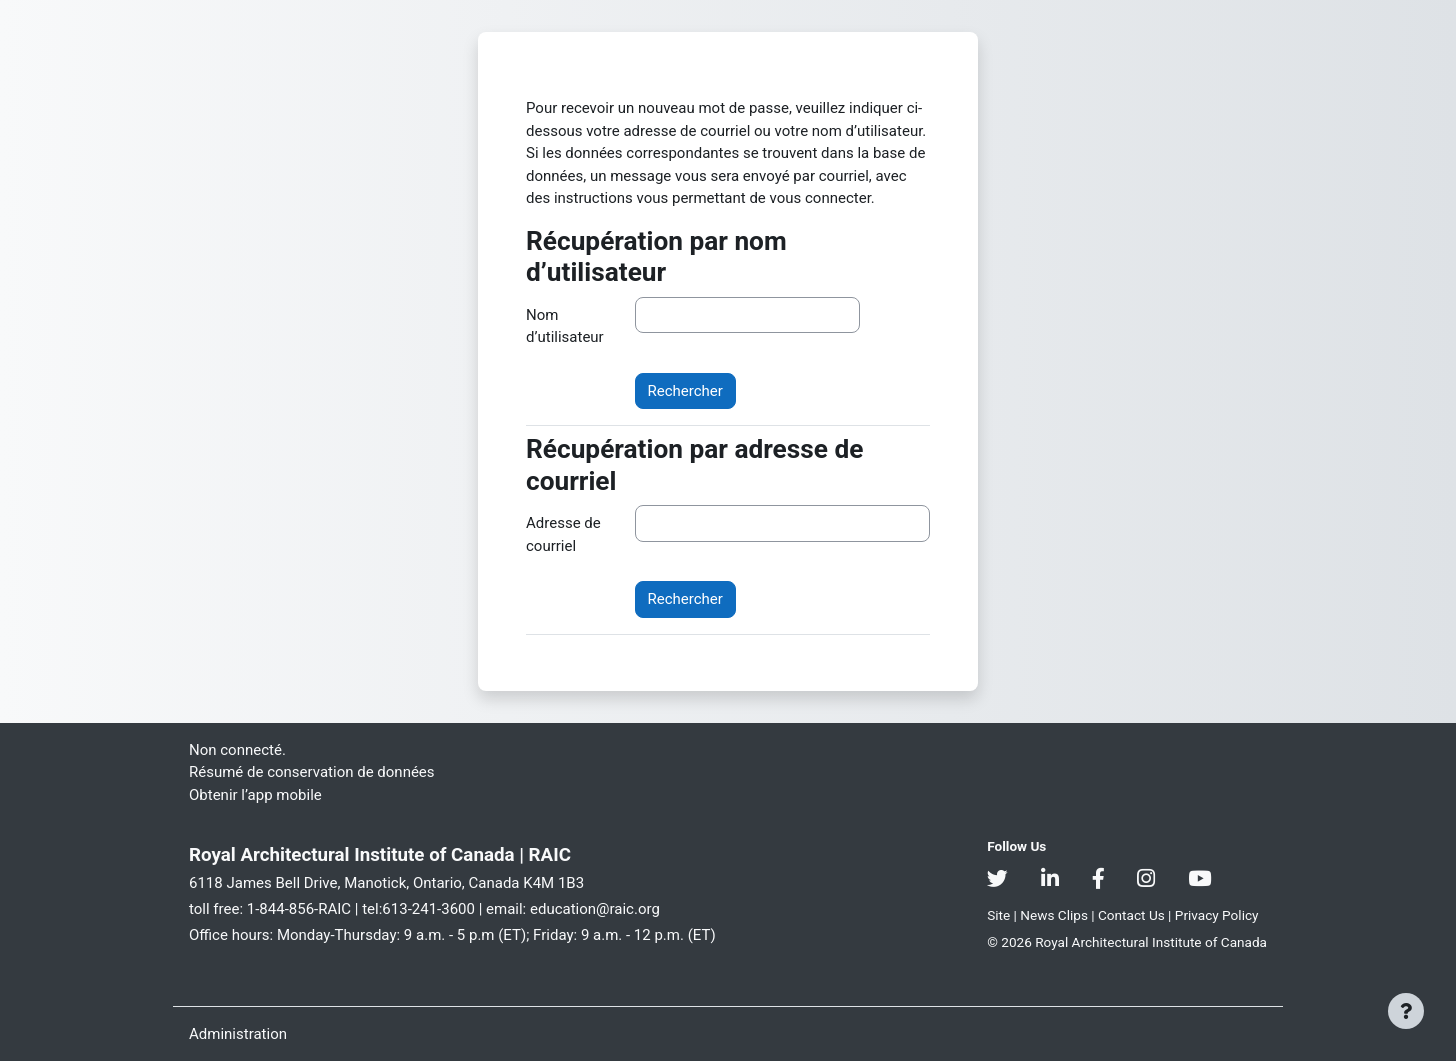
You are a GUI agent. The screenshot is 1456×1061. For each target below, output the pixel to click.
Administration (238, 1034)
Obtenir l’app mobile (255, 795)
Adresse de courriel (563, 534)
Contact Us (1133, 915)
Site (998, 915)
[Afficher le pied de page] (1406, 1011)
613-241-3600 (428, 909)
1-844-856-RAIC (299, 909)
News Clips (1055, 915)
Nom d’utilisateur (565, 326)
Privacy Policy (1217, 915)
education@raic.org (595, 909)
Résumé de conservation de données (312, 772)
